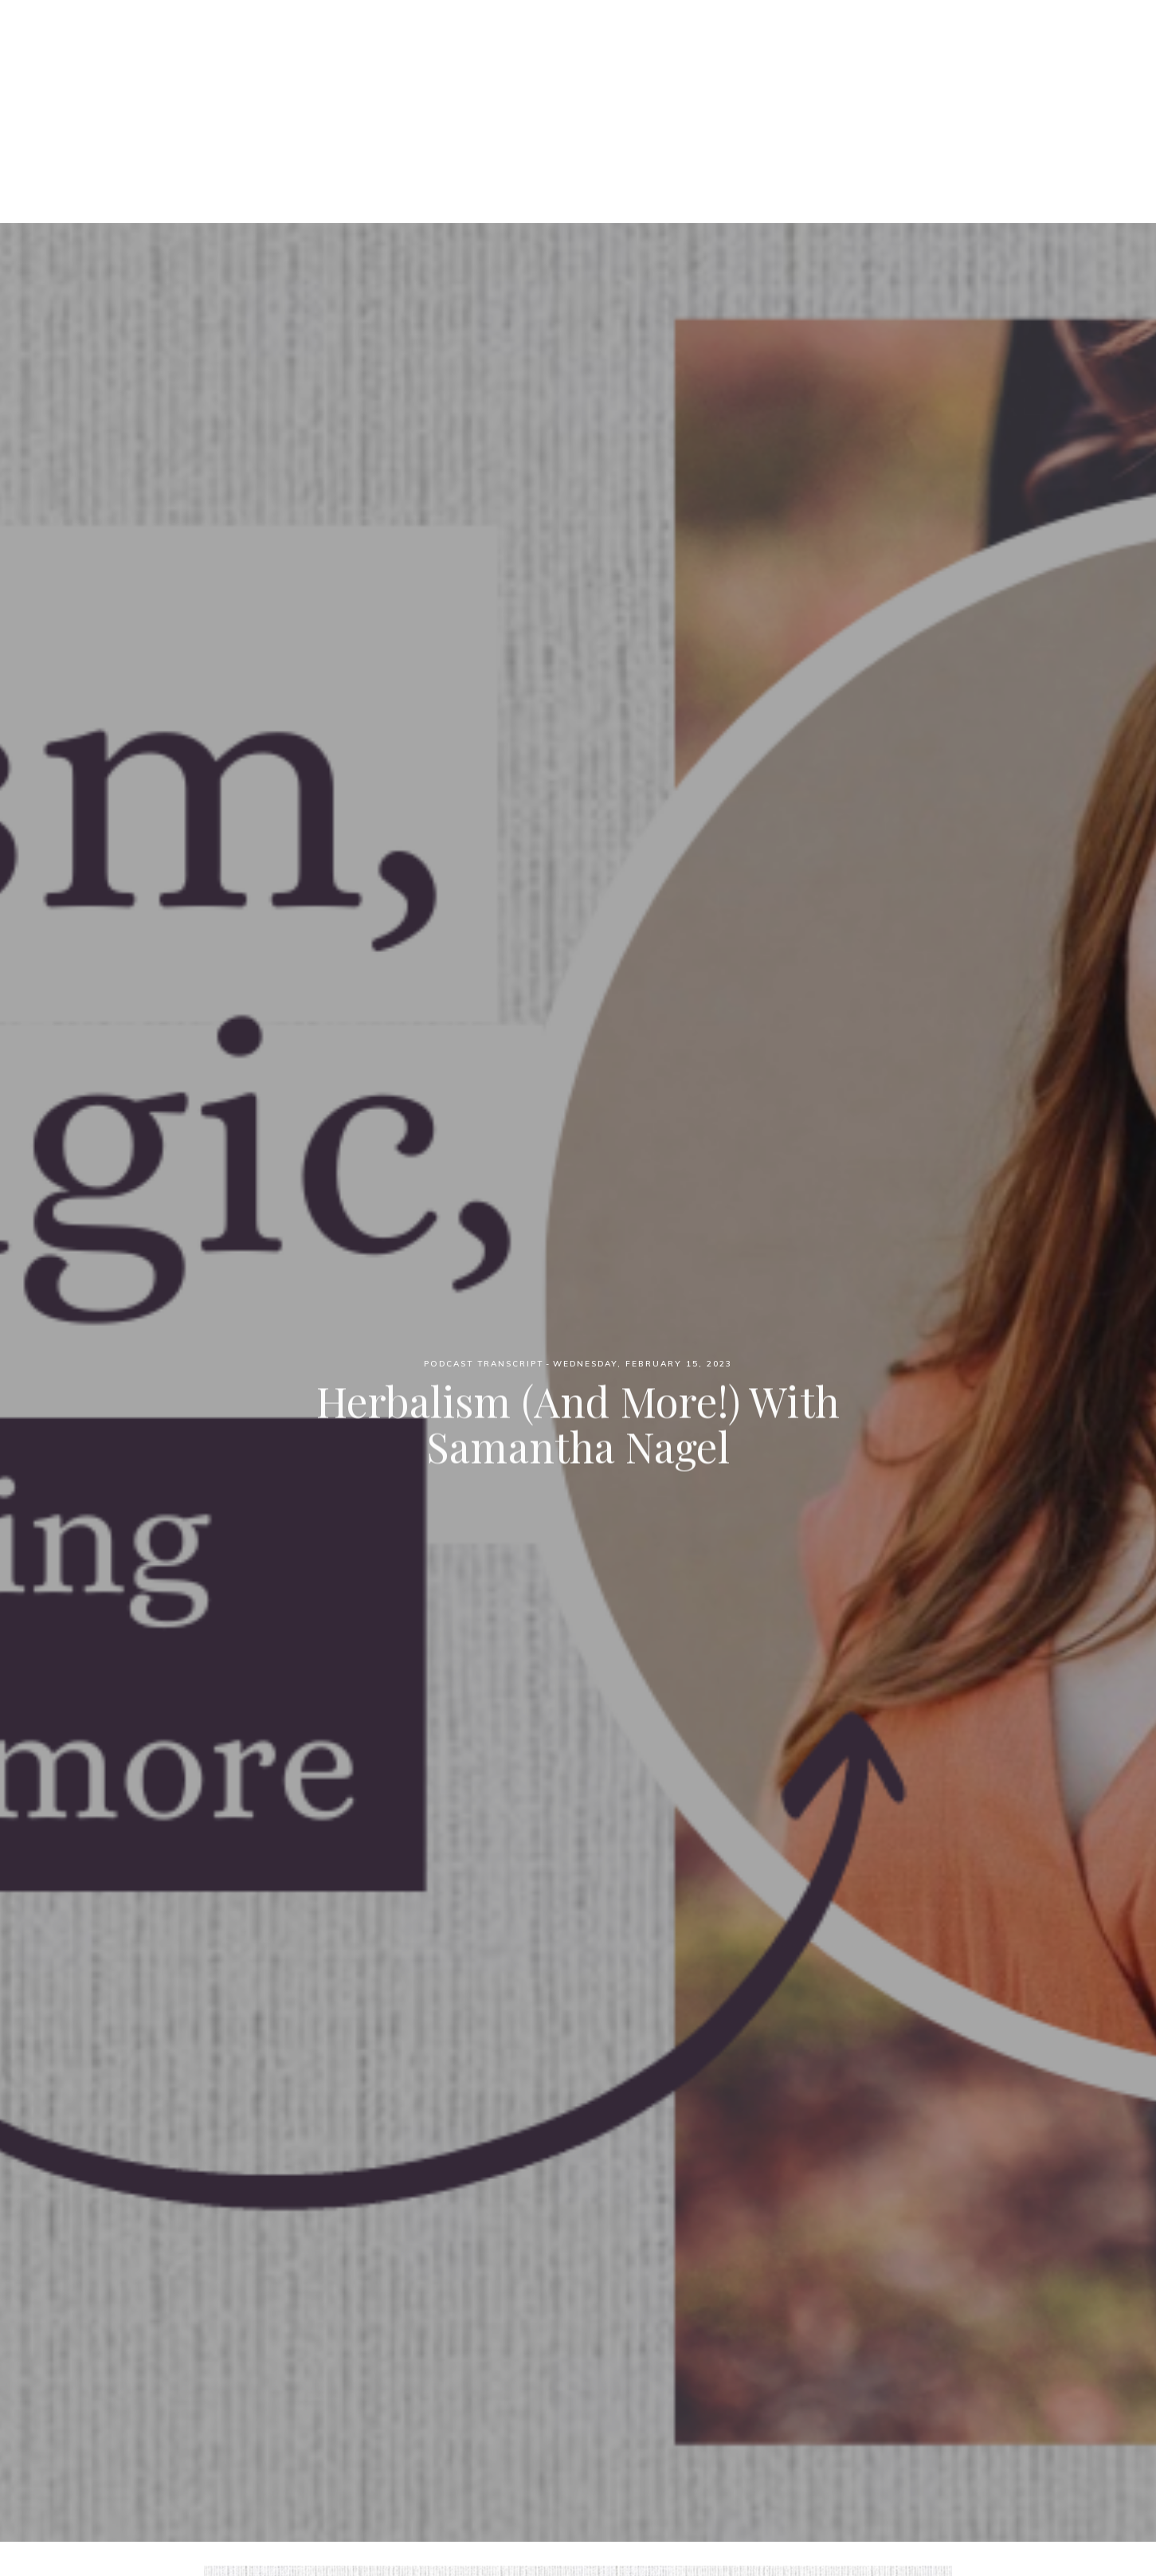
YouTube (738, 96)
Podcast (478, 96)
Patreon (558, 96)
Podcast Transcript (483, 1364)
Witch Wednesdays (578, 39)
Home (407, 96)
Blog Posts (648, 96)
